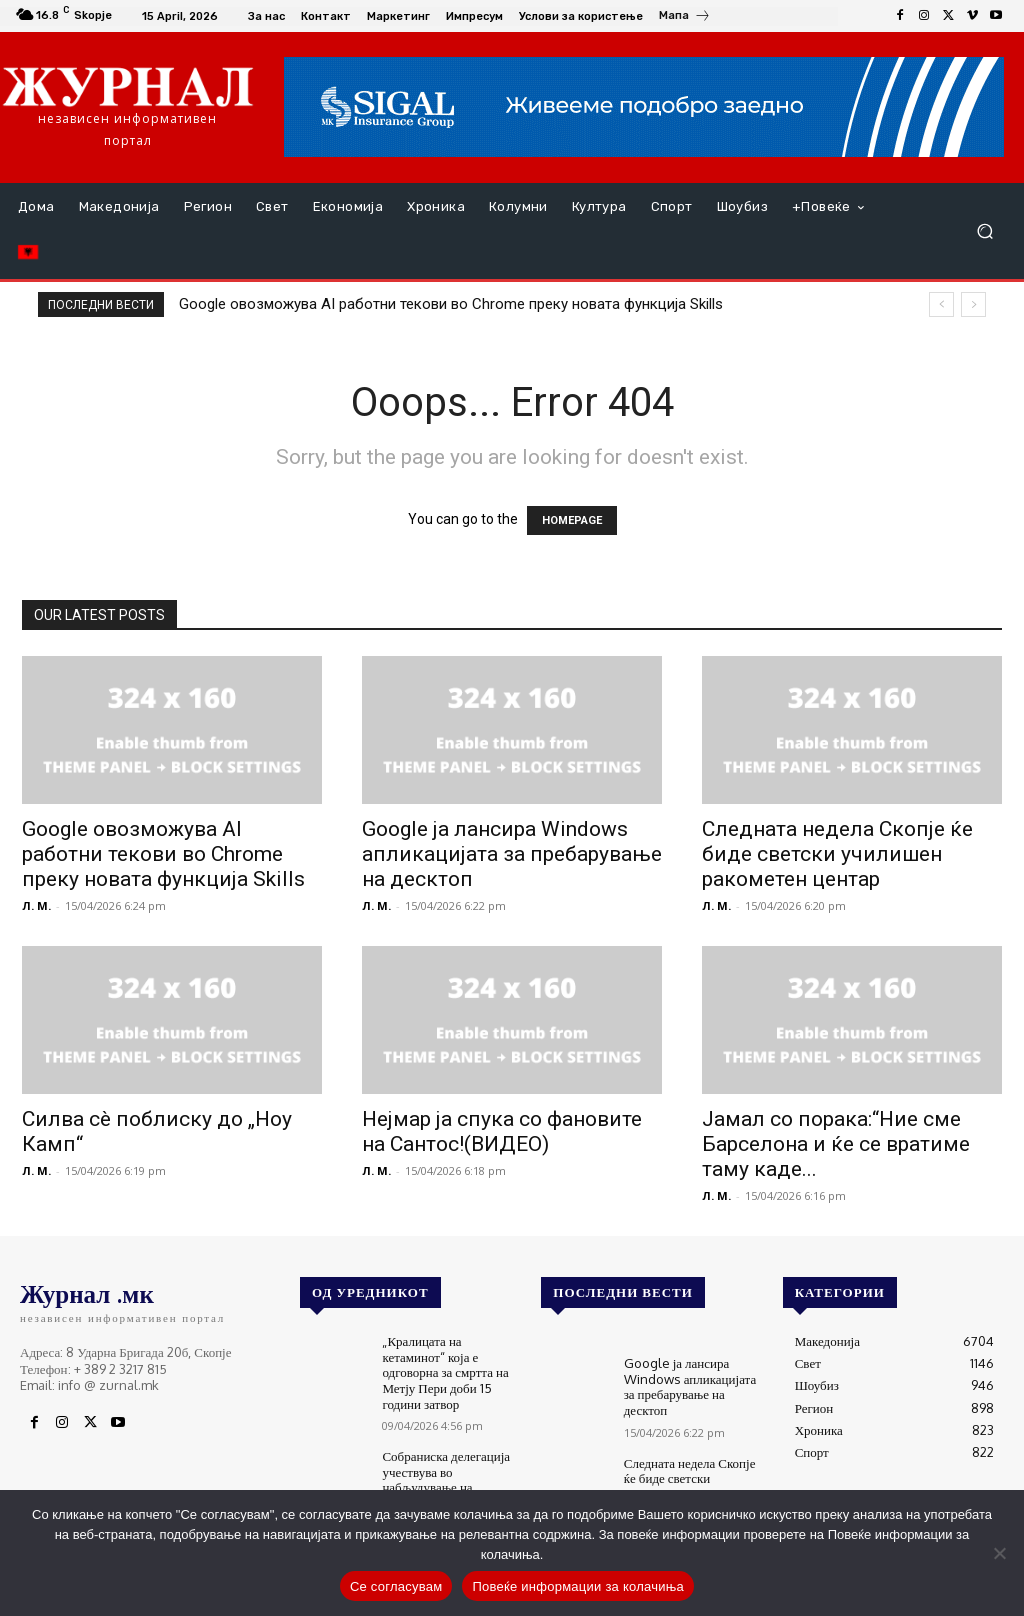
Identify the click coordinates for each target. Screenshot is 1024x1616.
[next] (973, 304)
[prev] (941, 304)
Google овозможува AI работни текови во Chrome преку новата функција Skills (451, 304)
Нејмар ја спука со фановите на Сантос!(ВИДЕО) (502, 1131)
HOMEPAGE (572, 520)
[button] (984, 231)
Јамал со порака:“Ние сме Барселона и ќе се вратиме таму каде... (836, 1144)
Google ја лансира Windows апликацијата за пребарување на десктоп (512, 854)
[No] (999, 1553)
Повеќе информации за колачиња (578, 1586)
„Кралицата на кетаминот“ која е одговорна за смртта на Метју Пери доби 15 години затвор (445, 1372)
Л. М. (36, 905)
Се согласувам (396, 1586)
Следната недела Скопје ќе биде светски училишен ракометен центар (837, 854)
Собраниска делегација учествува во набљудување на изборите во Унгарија (446, 1479)
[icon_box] (685, 18)
